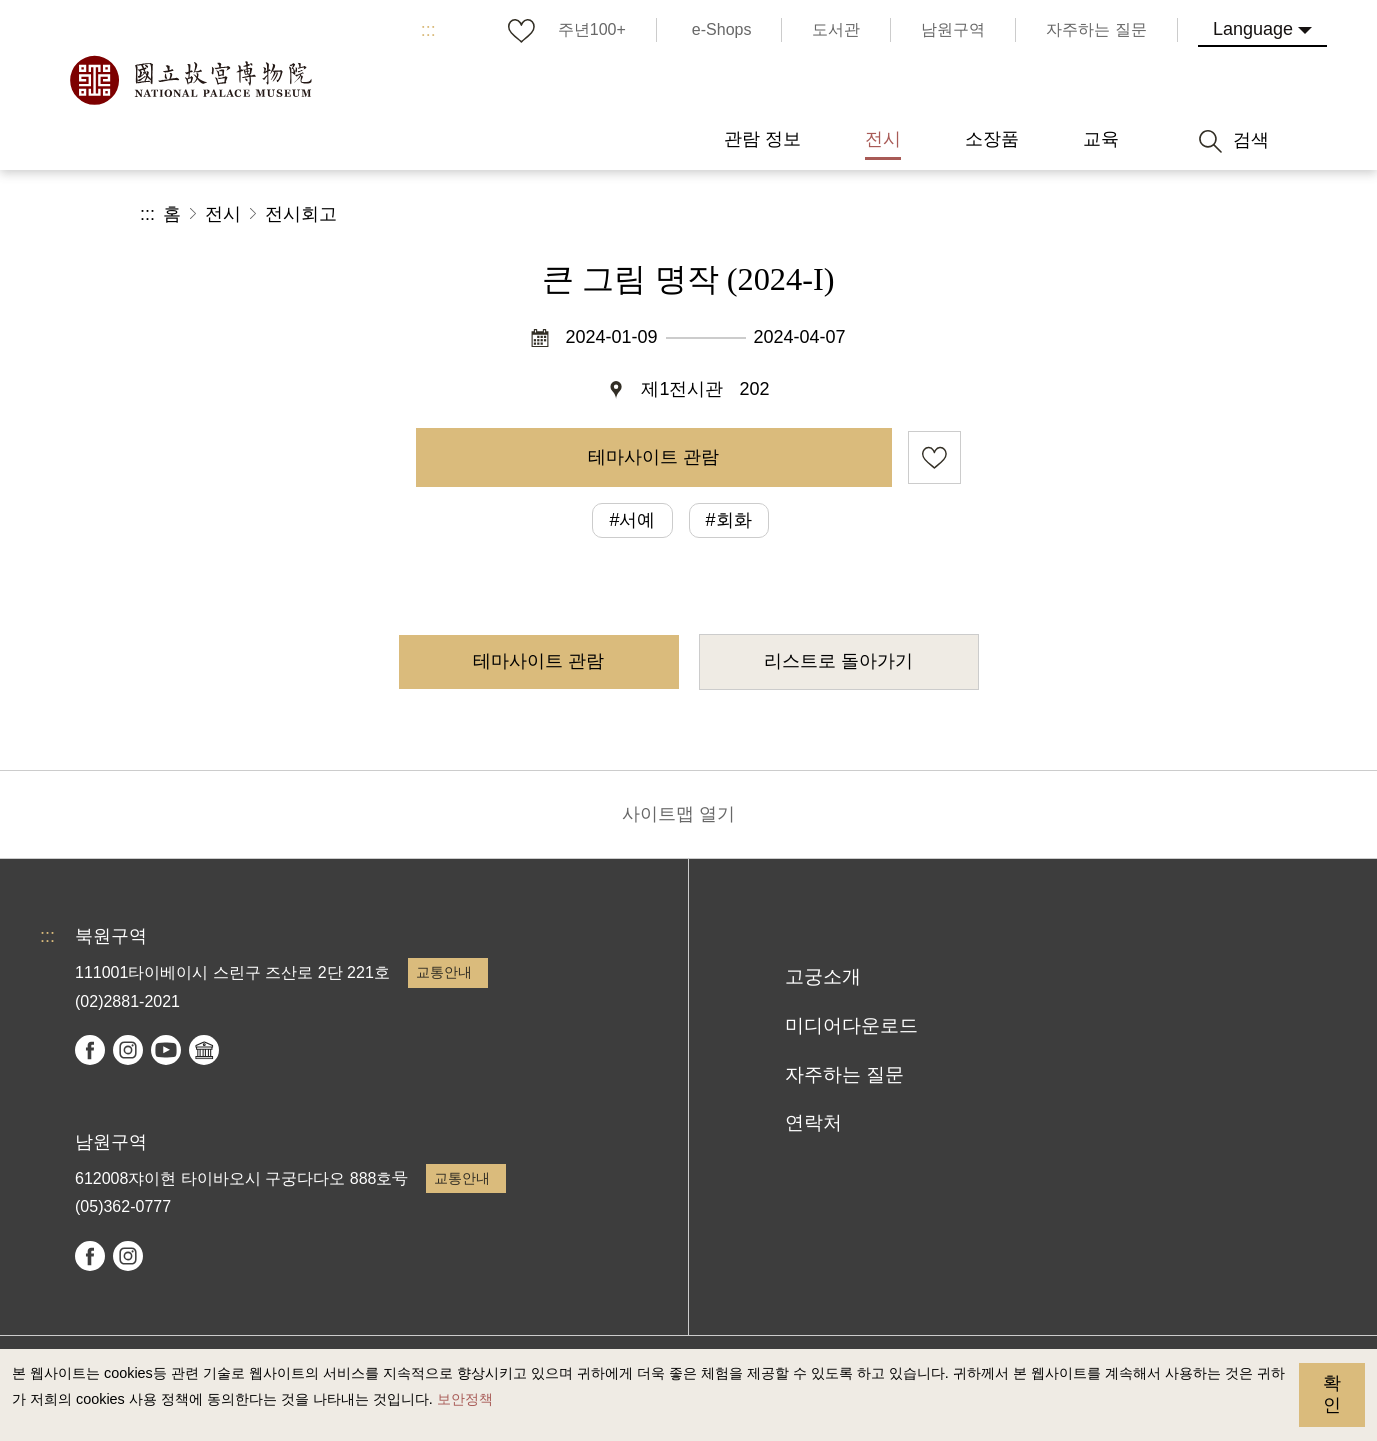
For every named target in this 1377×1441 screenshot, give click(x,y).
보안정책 (465, 1399)
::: (428, 30)
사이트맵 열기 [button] (678, 814)
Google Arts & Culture (204, 1050)
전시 (223, 214)
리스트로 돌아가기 (838, 661)
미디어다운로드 (851, 1025)
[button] (1085, 214)
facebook (90, 1050)
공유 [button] (1018, 214)
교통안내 (444, 972)
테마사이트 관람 (653, 457)
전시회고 (301, 214)
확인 (1332, 1394)
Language (1253, 29)
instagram (128, 1050)
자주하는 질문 (844, 1074)
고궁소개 (823, 976)
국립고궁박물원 (190, 80)
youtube (166, 1050)
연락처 (813, 1122)
